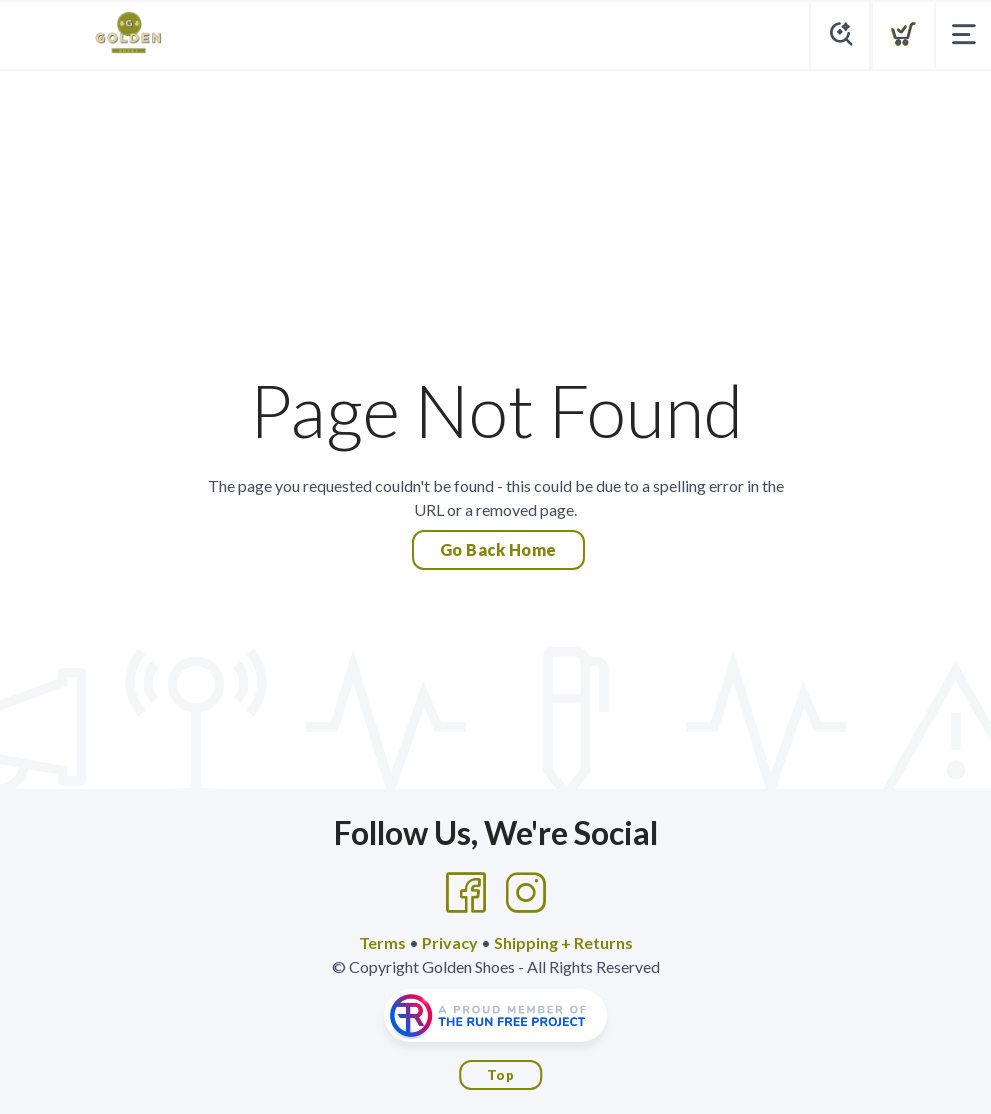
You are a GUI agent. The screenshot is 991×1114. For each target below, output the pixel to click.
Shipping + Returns (563, 942)
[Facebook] (466, 893)
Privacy (450, 942)
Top (501, 1075)
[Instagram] (526, 893)
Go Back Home (498, 549)
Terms (382, 942)
